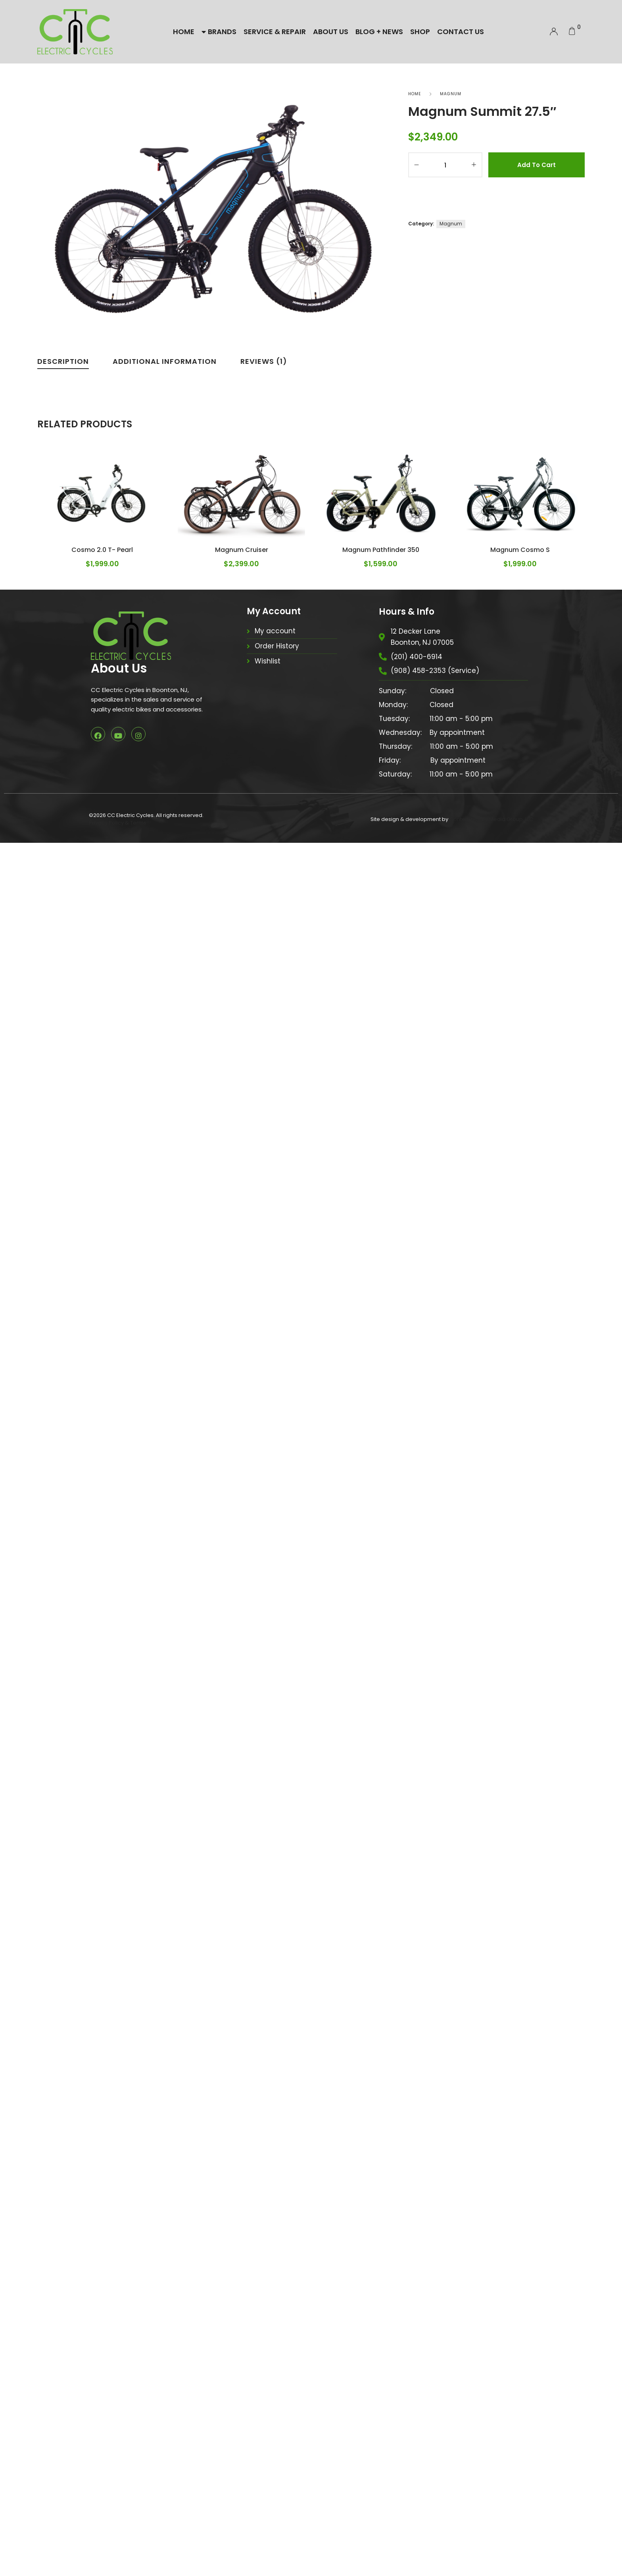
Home (183, 32)
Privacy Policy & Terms (117, 2556)
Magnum (450, 94)
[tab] (63, 363)
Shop (420, 32)
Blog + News (379, 32)
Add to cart (536, 165)
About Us (330, 32)
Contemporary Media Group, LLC (491, 2552)
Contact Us (460, 32)
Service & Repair (275, 32)
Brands (219, 32)
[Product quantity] (445, 165)
